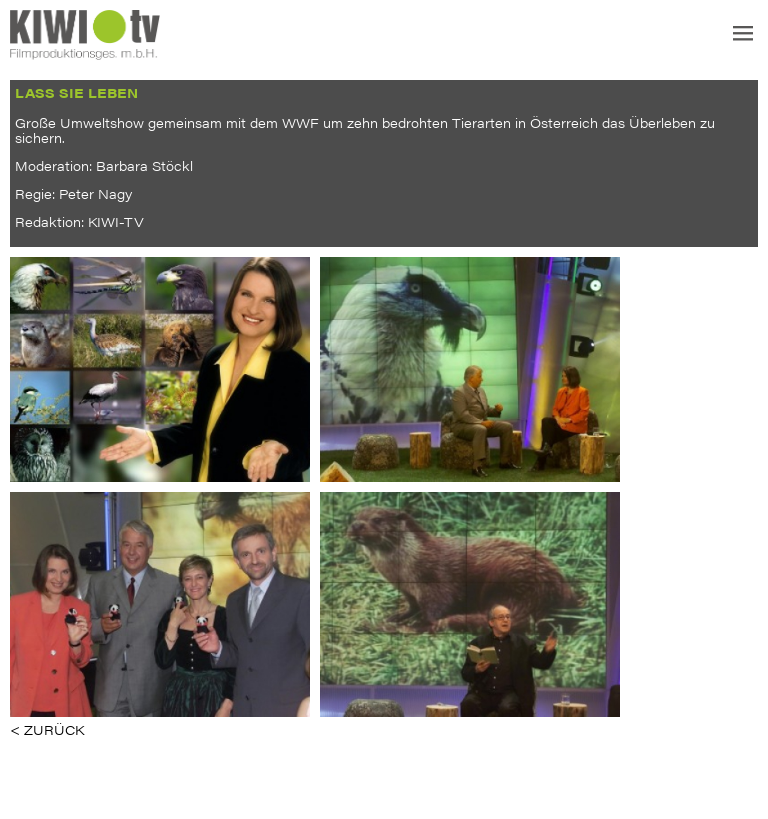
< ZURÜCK (47, 729)
